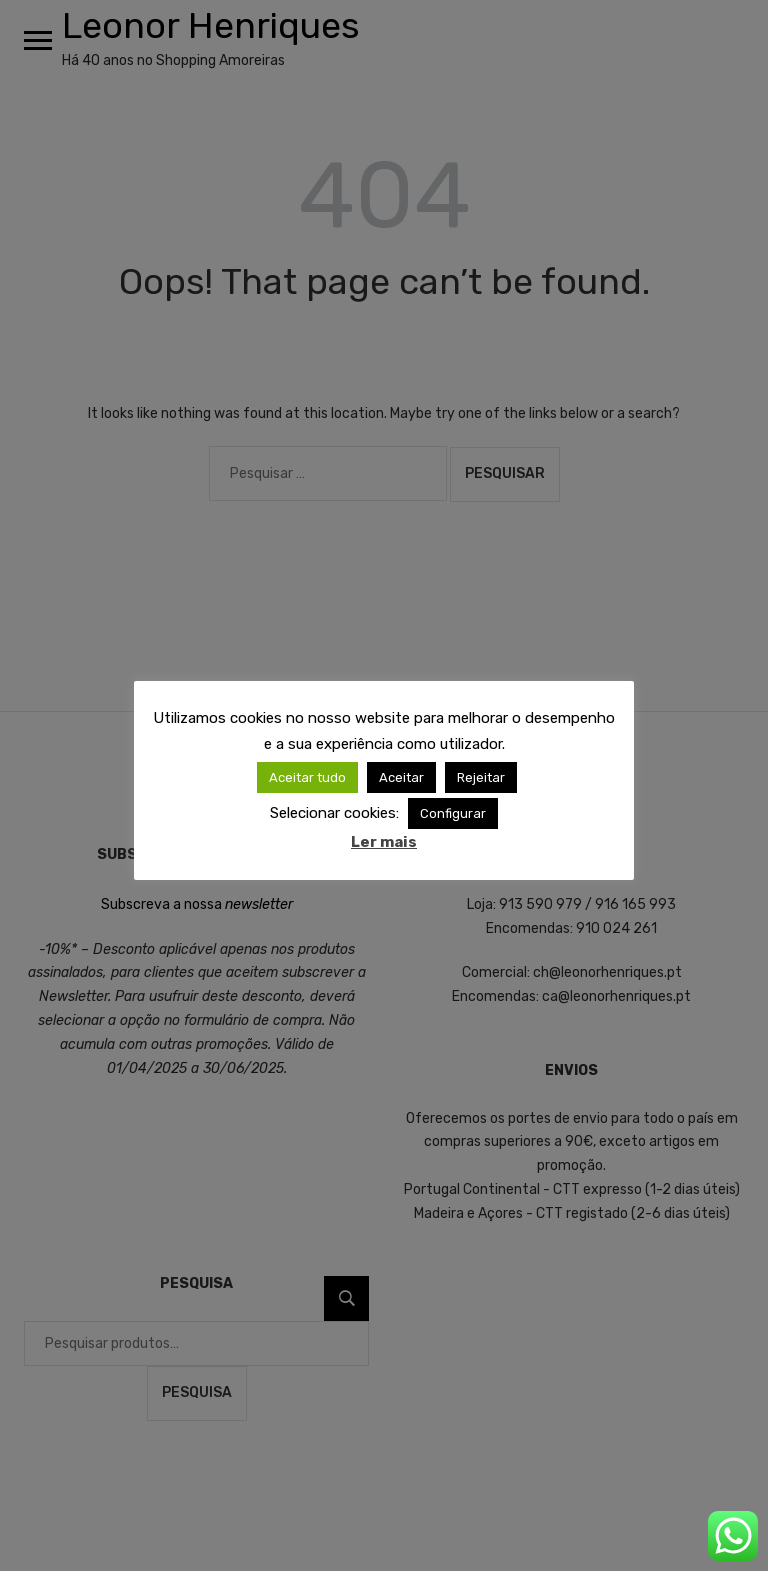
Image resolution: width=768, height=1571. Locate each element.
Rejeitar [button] (481, 777)
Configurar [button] (453, 813)
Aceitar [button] (401, 777)
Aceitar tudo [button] (307, 777)
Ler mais (384, 842)
